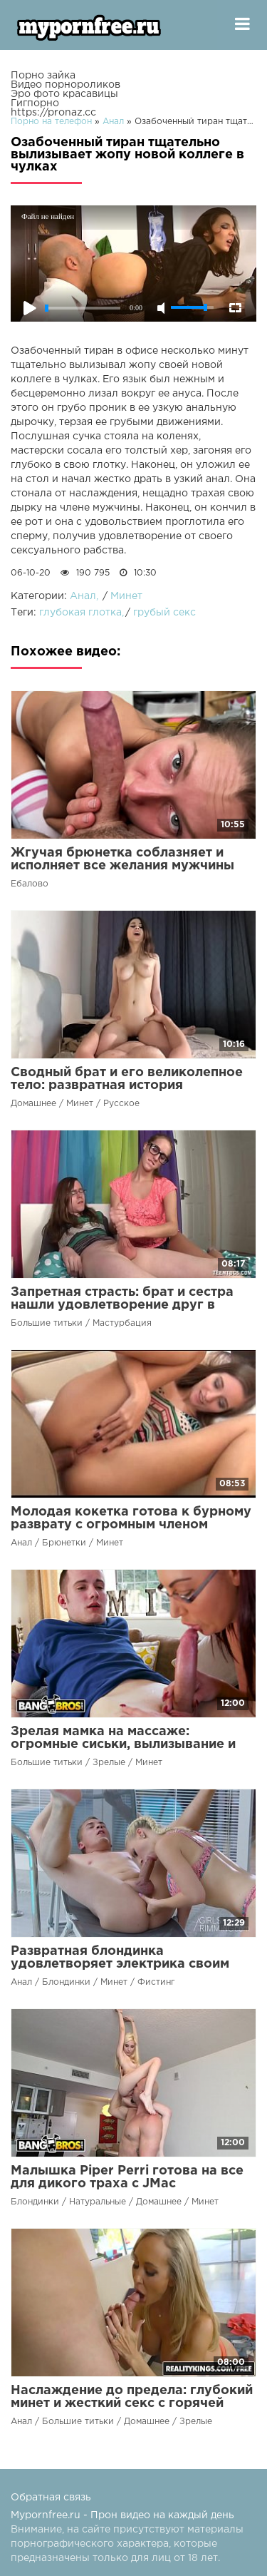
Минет (126, 596)
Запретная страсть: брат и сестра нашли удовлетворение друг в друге (122, 1305)
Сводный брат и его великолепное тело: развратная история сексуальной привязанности (127, 1085)
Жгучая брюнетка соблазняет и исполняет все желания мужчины (122, 859)
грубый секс (164, 612)
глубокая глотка (80, 612)
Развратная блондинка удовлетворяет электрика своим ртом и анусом (120, 1964)
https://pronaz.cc (53, 112)
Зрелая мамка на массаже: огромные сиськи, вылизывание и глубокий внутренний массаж (123, 1744)
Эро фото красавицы (64, 94)
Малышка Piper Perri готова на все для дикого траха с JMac (127, 2177)
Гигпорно (35, 103)
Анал (83, 596)
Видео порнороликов (65, 85)
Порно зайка (43, 75)
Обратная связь (51, 2497)
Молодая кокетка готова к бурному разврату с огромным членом (131, 1518)
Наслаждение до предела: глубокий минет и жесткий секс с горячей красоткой (132, 2403)
